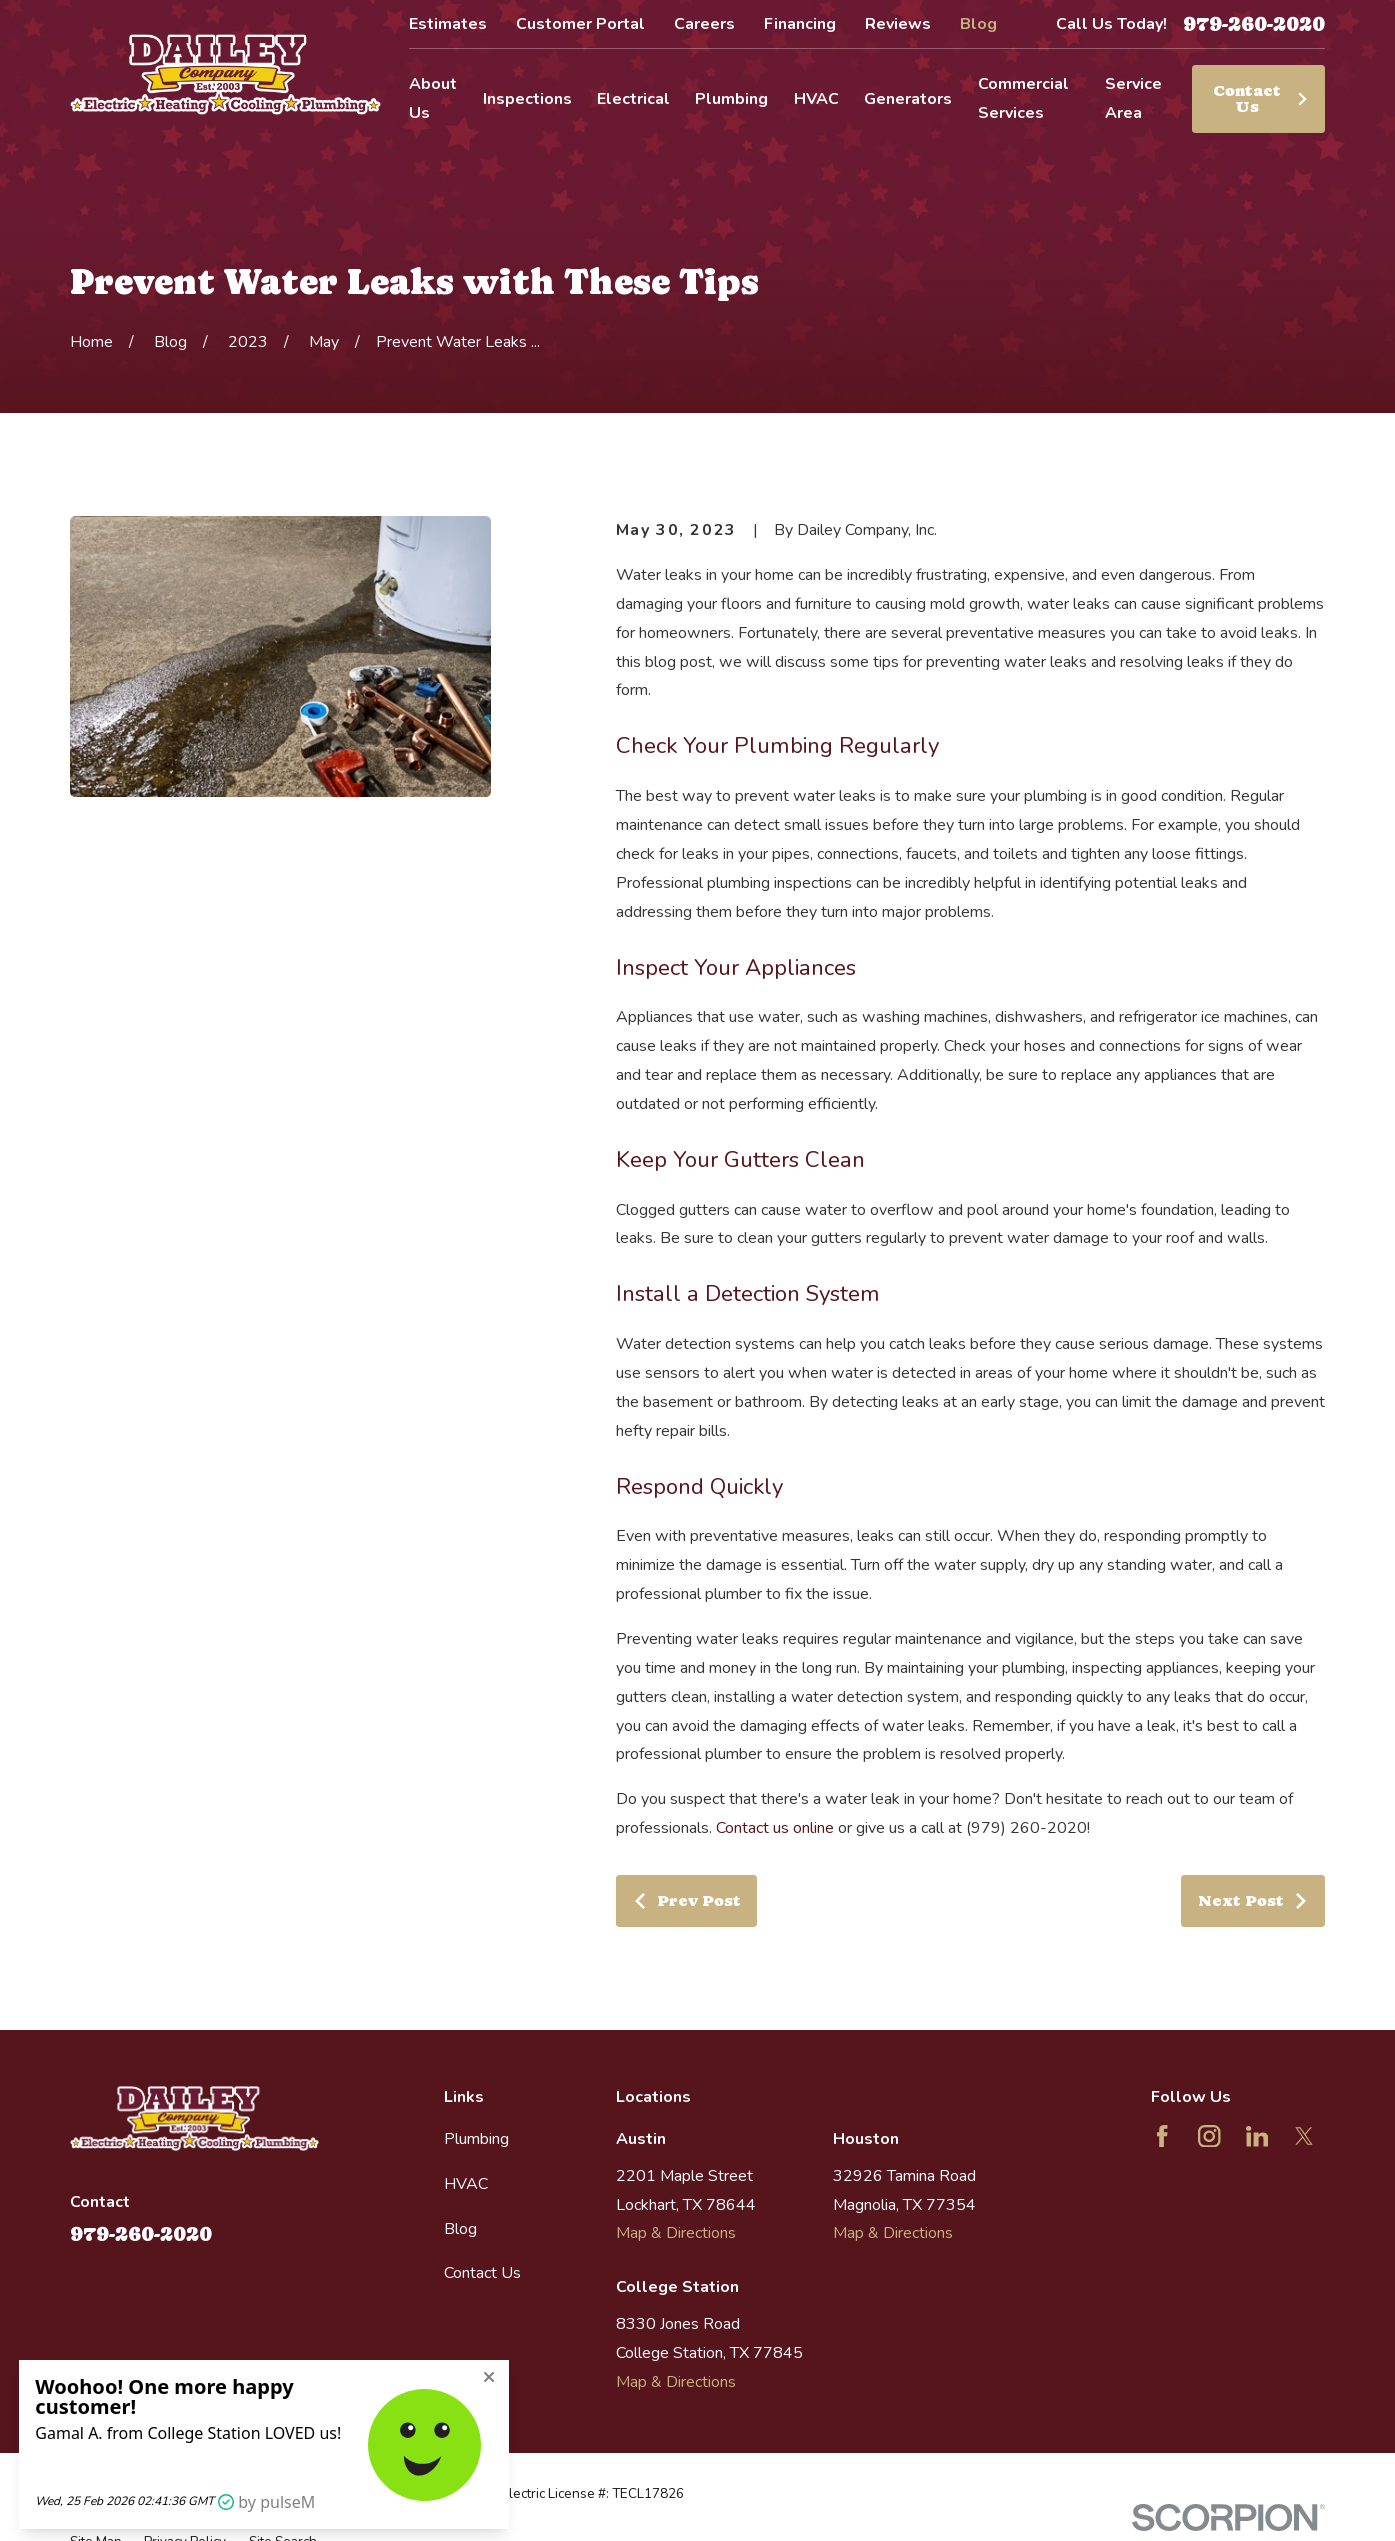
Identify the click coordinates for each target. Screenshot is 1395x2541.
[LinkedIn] (1257, 2136)
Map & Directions (676, 2233)
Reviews (898, 24)
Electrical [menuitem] (633, 99)
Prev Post (687, 1900)
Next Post (1254, 1900)
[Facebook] (1162, 2136)
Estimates (448, 24)
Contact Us (1261, 98)
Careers (704, 24)
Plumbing (476, 2139)
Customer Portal (580, 24)
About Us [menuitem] (433, 98)
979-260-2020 (1254, 23)
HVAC (466, 2184)
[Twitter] (1304, 2136)
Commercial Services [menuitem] (1023, 98)
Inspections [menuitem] (527, 99)
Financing (800, 24)
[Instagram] (1209, 2136)
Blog (978, 24)
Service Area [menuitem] (1133, 98)
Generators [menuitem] (908, 99)
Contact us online (775, 1828)
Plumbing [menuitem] (731, 99)
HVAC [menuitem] (816, 99)
